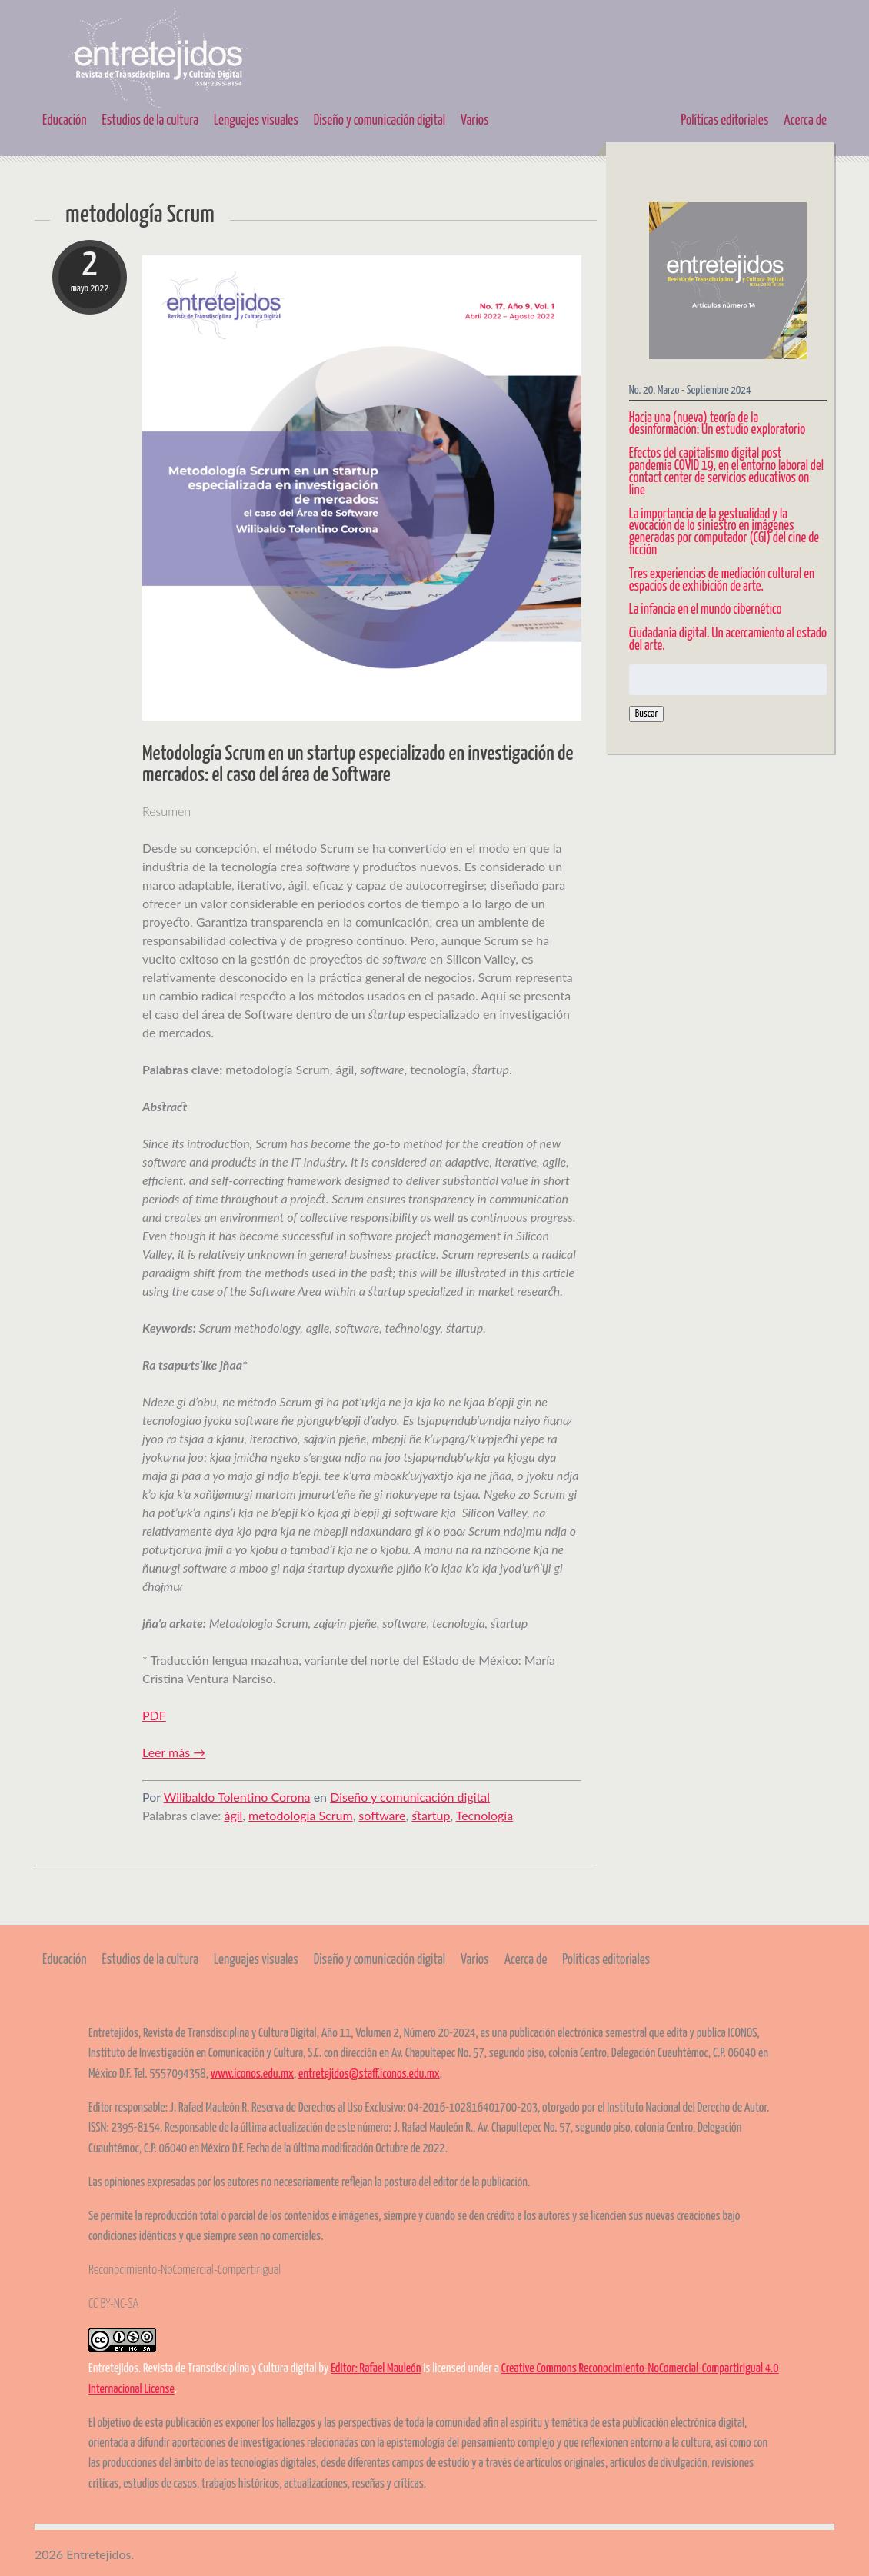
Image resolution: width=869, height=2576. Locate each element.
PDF (154, 1715)
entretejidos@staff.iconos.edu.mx (369, 2074)
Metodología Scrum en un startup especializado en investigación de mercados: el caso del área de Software (357, 765)
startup (430, 1815)
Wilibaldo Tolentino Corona (237, 1796)
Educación (64, 121)
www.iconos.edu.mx (252, 2074)
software (381, 1815)
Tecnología (485, 1815)
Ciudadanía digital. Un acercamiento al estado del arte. (728, 640)
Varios (475, 121)
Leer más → (173, 1752)
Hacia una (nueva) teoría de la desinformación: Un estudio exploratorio (717, 424)
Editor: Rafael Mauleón (376, 2368)
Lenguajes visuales (256, 121)
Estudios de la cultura (150, 121)
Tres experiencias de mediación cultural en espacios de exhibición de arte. (721, 580)
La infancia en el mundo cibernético (705, 610)
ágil (233, 1815)
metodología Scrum (300, 1815)
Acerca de (805, 121)
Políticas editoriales (724, 121)
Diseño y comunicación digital (379, 121)
